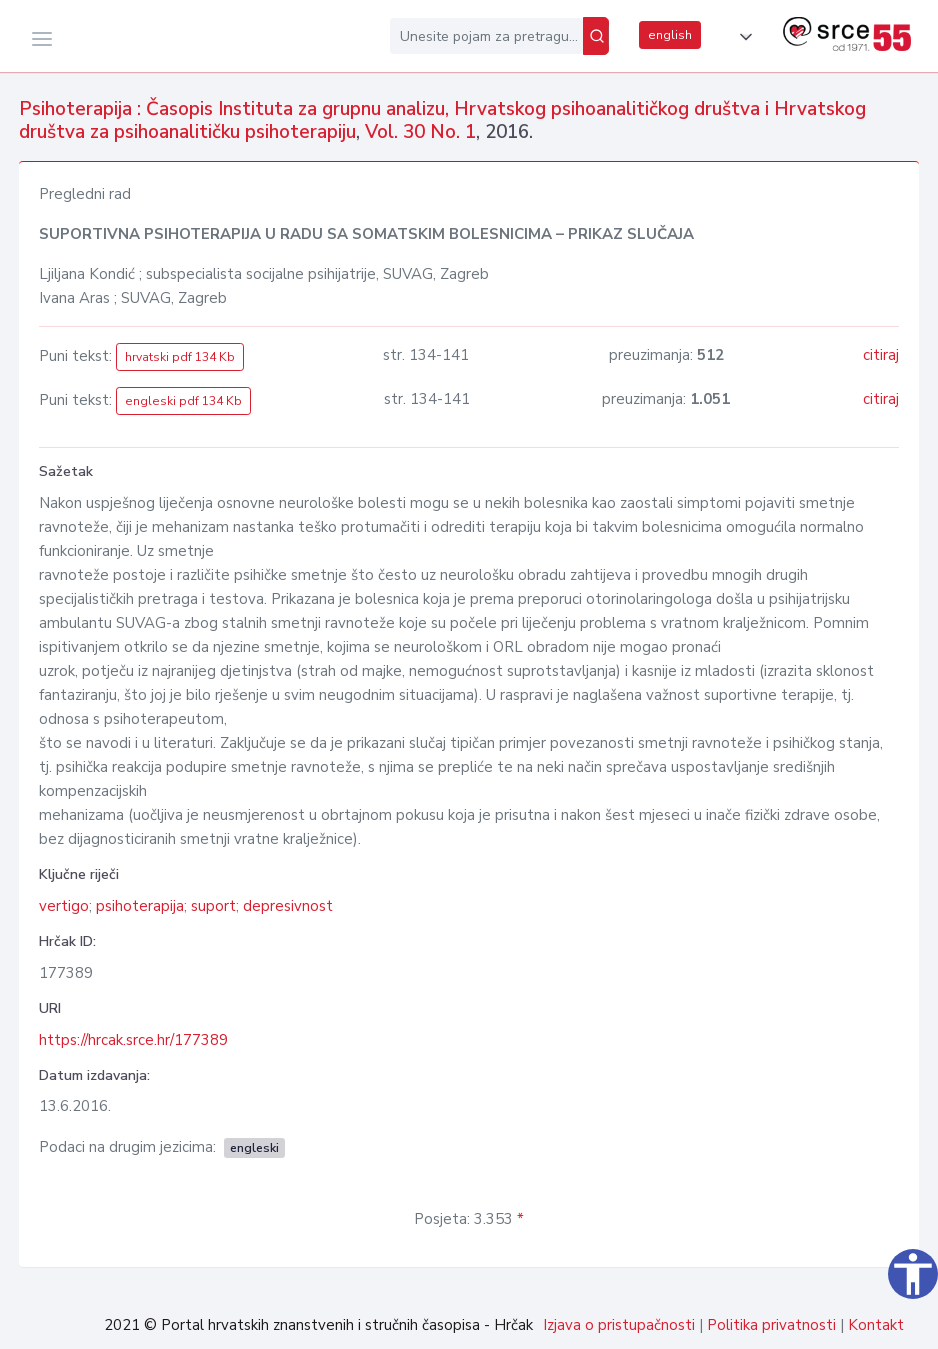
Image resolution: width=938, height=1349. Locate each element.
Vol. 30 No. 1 (420, 132)
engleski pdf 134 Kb (183, 401)
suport (213, 906)
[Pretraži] (596, 36)
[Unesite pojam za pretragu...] (486, 36)
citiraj (881, 355)
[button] (742, 37)
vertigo (64, 906)
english (670, 35)
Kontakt (876, 1325)
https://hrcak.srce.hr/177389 (133, 1040)
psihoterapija (140, 906)
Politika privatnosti (771, 1325)
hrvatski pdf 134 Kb (180, 357)
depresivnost (288, 906)
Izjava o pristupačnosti (619, 1325)
